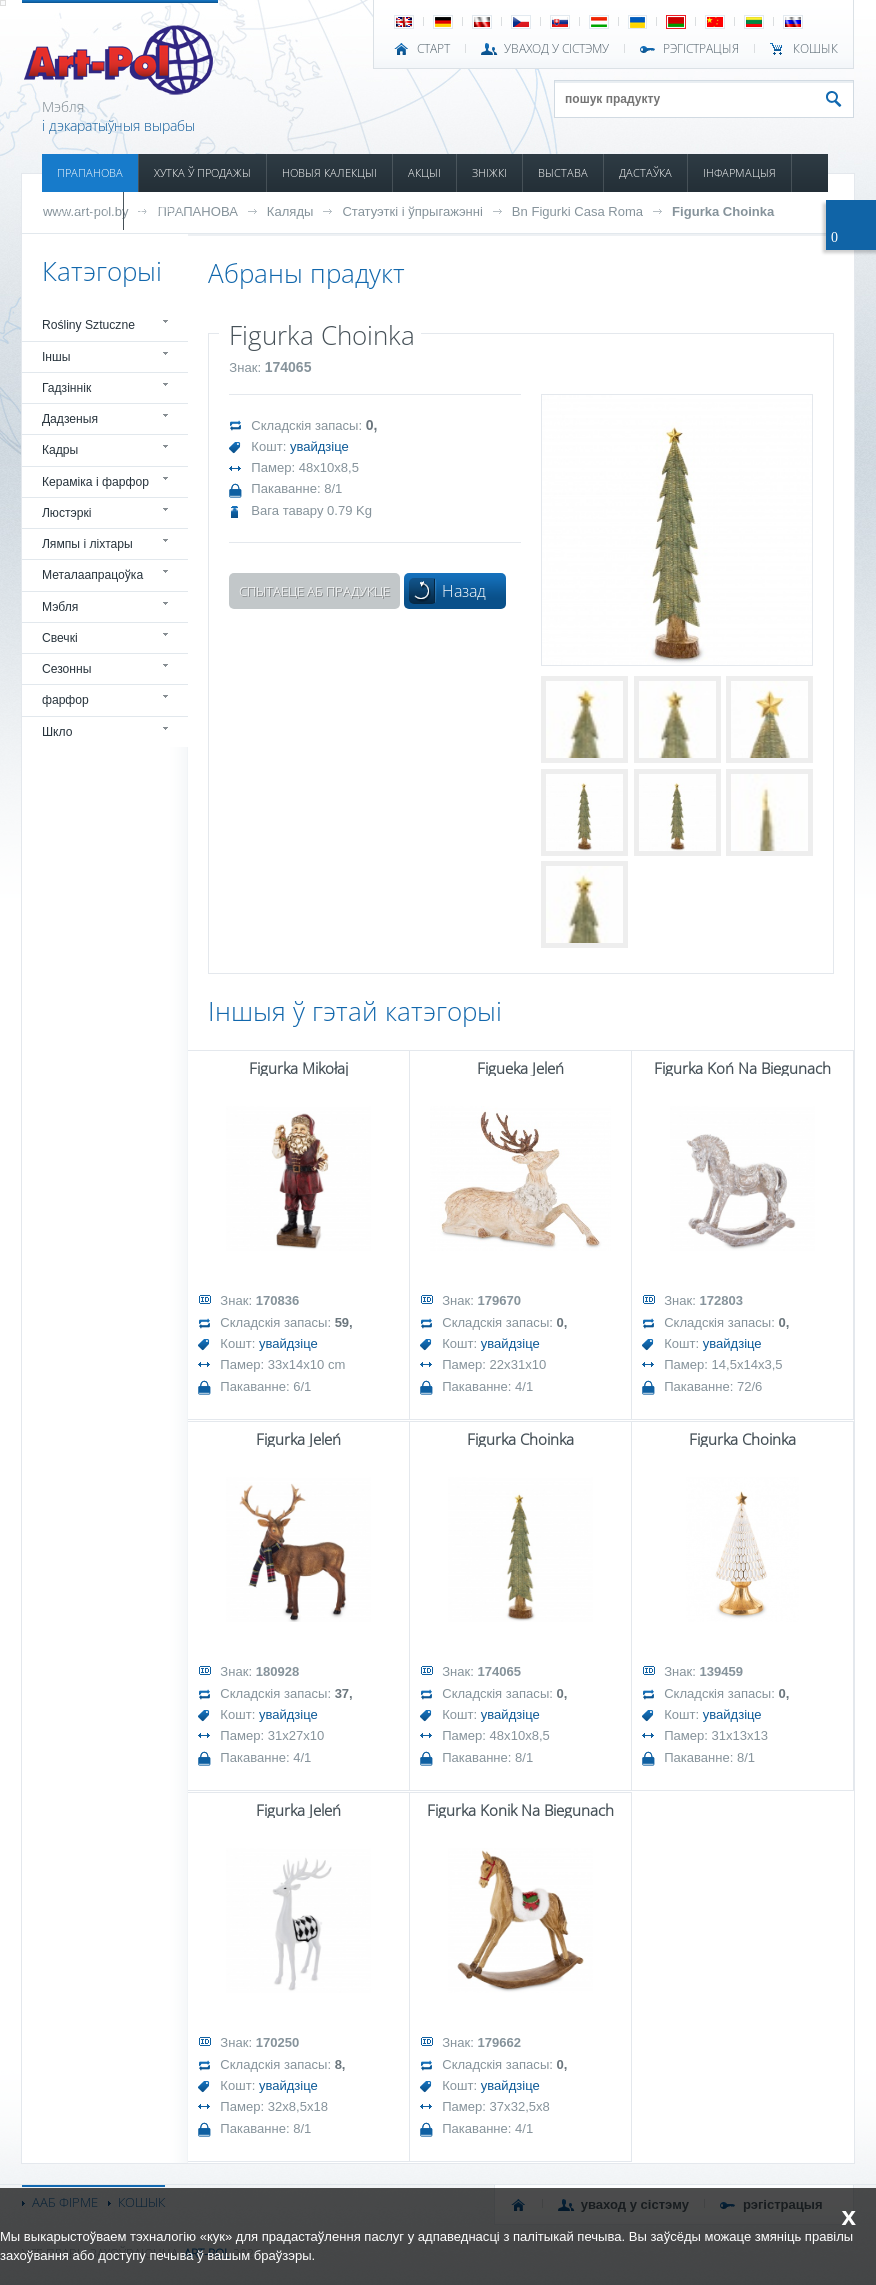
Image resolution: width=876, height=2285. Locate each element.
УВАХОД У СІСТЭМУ (556, 49)
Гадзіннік (66, 388)
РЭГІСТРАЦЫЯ (701, 49)
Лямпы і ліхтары (87, 544)
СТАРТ (433, 49)
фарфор (65, 700)
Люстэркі (67, 513)
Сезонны (67, 669)
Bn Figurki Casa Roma (577, 211)
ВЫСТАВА (563, 172)
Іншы (56, 357)
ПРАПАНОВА (90, 172)
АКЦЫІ (424, 172)
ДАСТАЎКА (645, 172)
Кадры (60, 450)
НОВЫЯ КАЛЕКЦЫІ (329, 172)
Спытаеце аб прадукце (314, 591)
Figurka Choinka (723, 211)
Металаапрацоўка (92, 575)
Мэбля (60, 607)
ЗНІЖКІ (489, 172)
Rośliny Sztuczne (88, 325)
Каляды (290, 211)
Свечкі (60, 638)
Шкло (57, 732)
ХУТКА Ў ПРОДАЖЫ (202, 172)
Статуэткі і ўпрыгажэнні (412, 211)
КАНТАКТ (162, 210)
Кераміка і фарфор (95, 482)
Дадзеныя (70, 419)
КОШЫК (815, 49)
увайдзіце (319, 446)
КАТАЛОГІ (82, 210)
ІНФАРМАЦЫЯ (739, 172)
